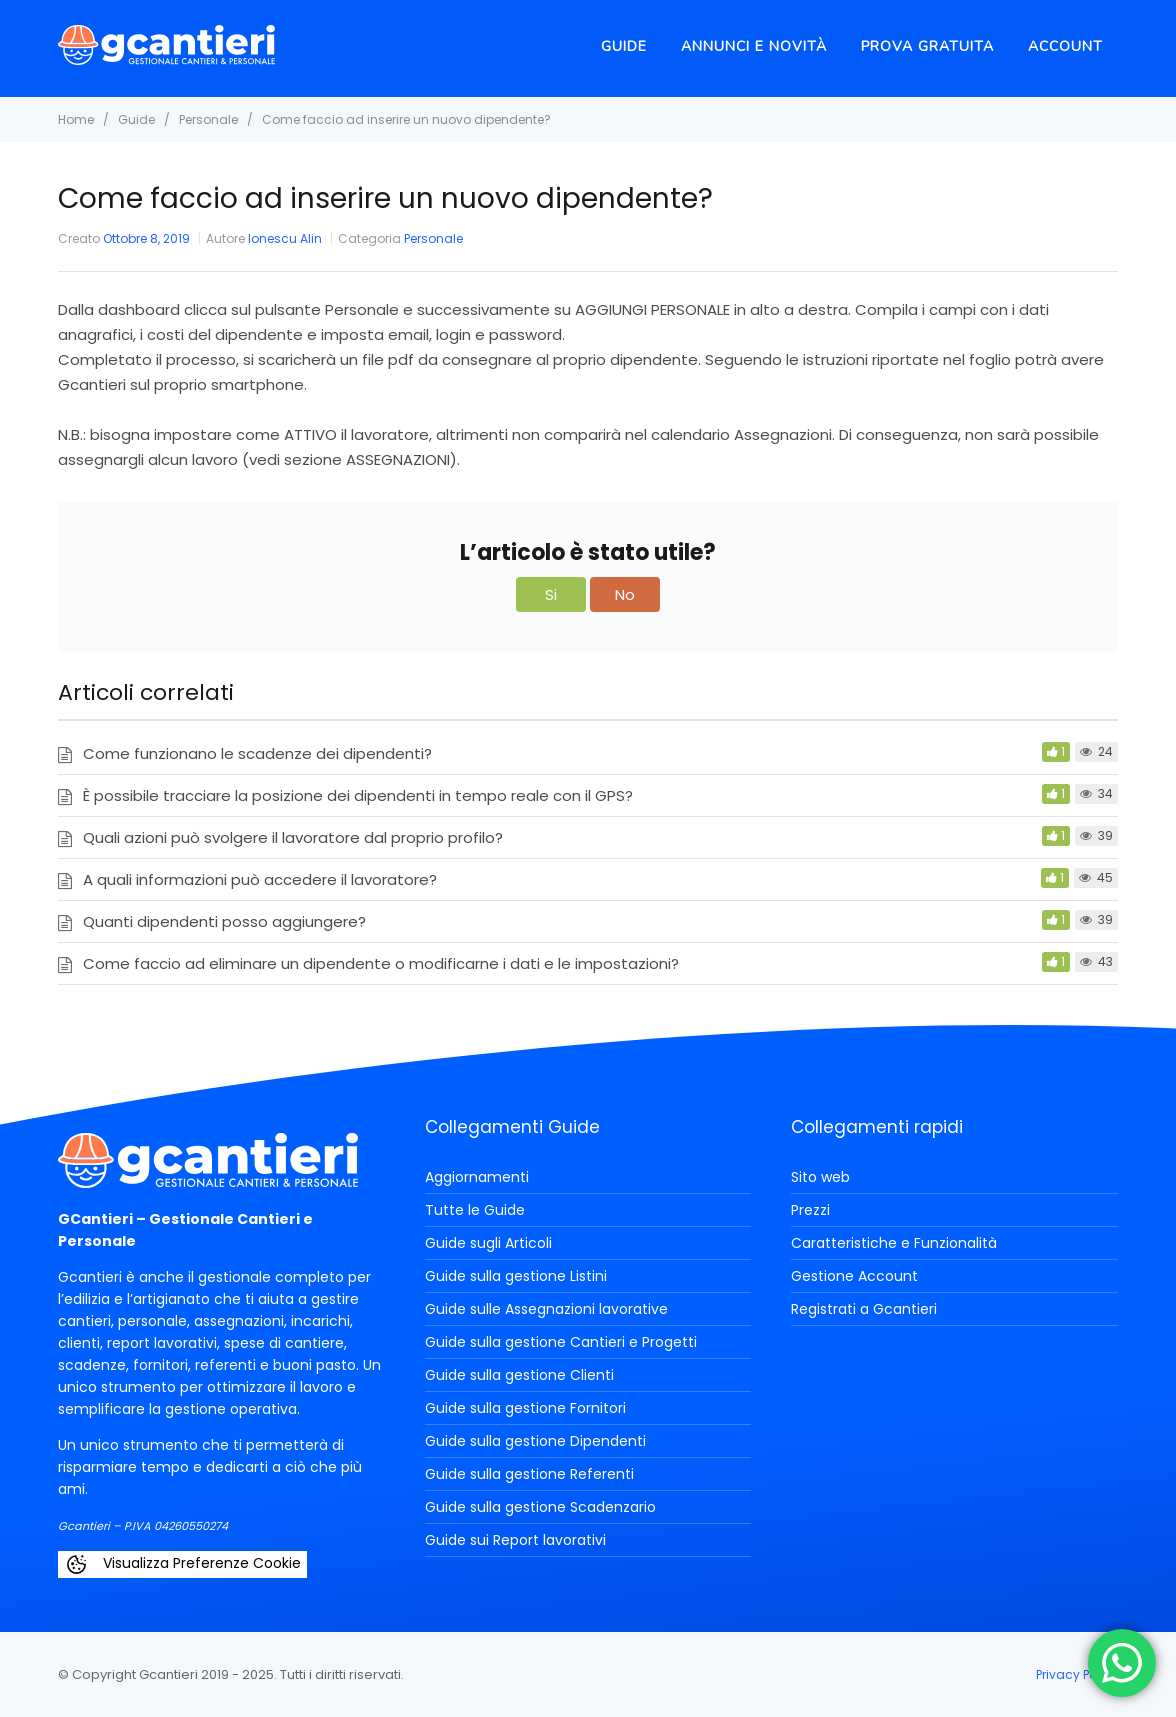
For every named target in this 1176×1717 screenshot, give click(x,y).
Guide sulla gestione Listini (516, 1276)
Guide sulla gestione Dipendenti (535, 1441)
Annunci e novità (754, 46)
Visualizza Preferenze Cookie (182, 1564)
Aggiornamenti (477, 1177)
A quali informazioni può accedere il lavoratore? (260, 879)
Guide (624, 46)
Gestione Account (854, 1276)
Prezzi (810, 1210)
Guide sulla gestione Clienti (519, 1375)
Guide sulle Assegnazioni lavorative (546, 1309)
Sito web (820, 1177)
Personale (433, 238)
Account (1065, 46)
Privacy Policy (1077, 1674)
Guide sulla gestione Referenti (529, 1474)
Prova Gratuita (927, 46)
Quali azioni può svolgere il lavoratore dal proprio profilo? (293, 837)
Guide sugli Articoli (488, 1243)
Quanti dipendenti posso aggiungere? (224, 921)
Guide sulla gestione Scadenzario (540, 1507)
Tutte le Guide (475, 1210)
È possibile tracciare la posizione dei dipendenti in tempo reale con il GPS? (358, 795)
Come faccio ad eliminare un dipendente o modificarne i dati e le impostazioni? (381, 963)
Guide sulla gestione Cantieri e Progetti (561, 1342)
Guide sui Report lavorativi (515, 1540)
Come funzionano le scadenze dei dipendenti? (257, 753)
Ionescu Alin (285, 238)
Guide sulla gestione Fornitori (525, 1408)
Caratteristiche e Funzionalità (894, 1243)
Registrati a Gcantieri (864, 1309)
